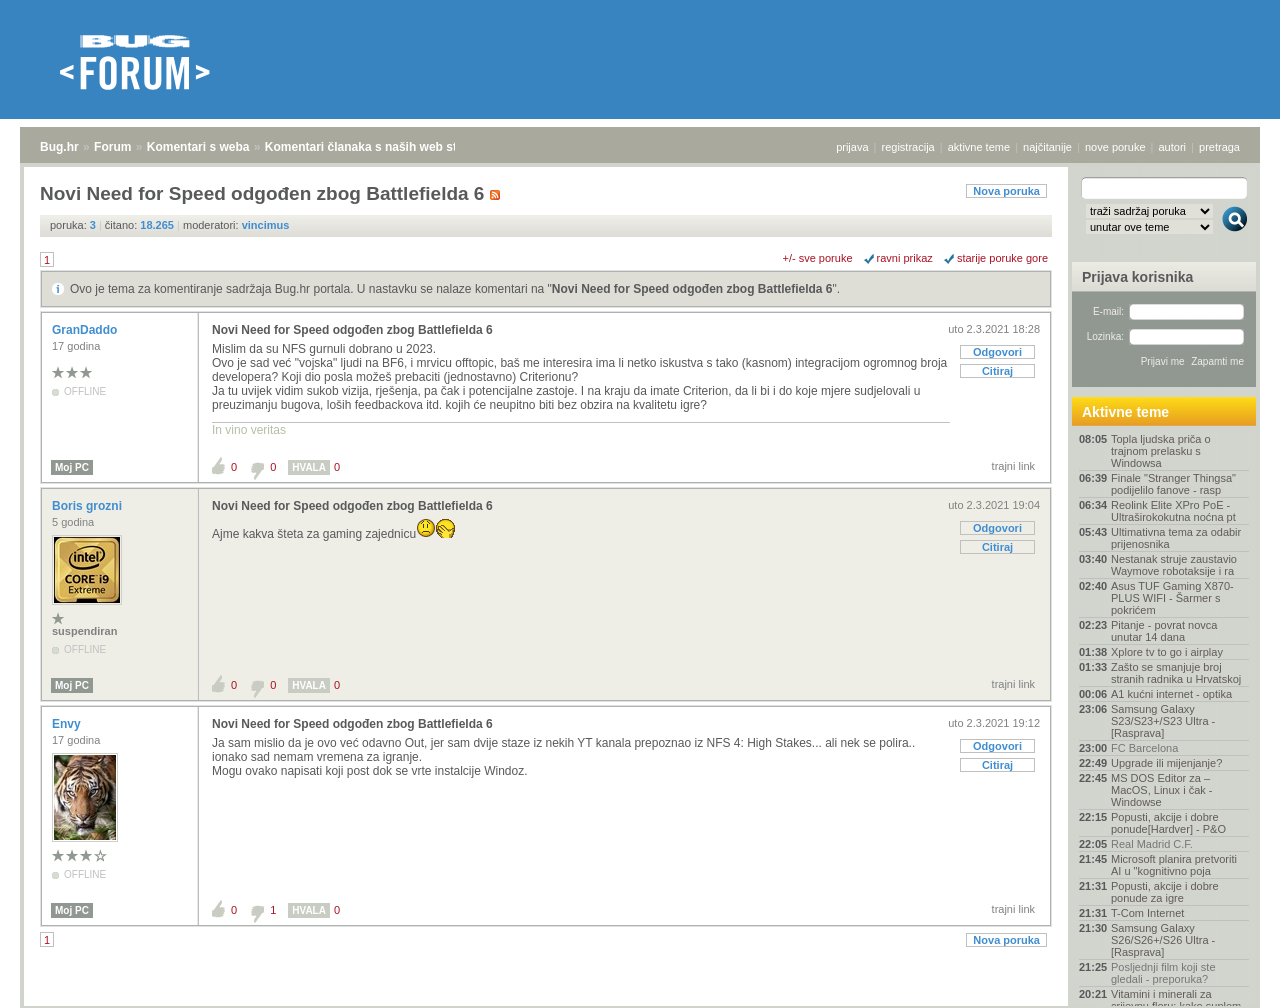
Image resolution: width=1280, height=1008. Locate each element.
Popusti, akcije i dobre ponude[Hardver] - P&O (1168, 823)
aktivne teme (979, 147)
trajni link (1013, 466)
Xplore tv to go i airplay (1167, 652)
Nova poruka (1006, 191)
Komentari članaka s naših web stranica (378, 147)
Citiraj (997, 371)
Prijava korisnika (1137, 277)
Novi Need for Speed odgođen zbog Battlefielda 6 (692, 289)
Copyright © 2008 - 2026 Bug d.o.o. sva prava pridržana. (640, 1002)
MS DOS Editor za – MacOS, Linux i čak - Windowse (1161, 790)
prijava (852, 147)
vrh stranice (1225, 979)
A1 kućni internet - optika (1171, 694)
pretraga (1219, 147)
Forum (112, 147)
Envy (68, 724)
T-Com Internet (1147, 913)
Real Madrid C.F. (1152, 844)
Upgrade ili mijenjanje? (1166, 763)
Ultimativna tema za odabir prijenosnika (1176, 538)
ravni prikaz (905, 258)
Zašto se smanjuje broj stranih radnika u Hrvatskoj (1176, 673)
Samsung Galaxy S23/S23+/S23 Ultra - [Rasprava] (1163, 721)
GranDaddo (86, 330)
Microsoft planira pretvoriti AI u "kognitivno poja (1174, 865)
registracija (908, 147)
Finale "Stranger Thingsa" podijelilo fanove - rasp (1173, 484)
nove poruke (1115, 147)
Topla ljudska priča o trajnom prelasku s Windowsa (1161, 451)
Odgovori (997, 352)
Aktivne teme (1125, 412)
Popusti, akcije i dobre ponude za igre (1165, 892)
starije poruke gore (1002, 258)
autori (1173, 147)
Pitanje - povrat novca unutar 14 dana (1164, 631)
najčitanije (1047, 147)
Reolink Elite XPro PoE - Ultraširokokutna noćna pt (1173, 511)
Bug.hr (59, 147)
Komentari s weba (198, 147)
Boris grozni (88, 506)
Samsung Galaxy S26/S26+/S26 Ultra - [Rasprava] (1163, 940)
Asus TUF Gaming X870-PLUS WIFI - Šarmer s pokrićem (1172, 598)
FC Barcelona (1144, 748)
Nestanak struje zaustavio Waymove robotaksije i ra (1174, 565)
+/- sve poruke (818, 258)
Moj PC (72, 467)
